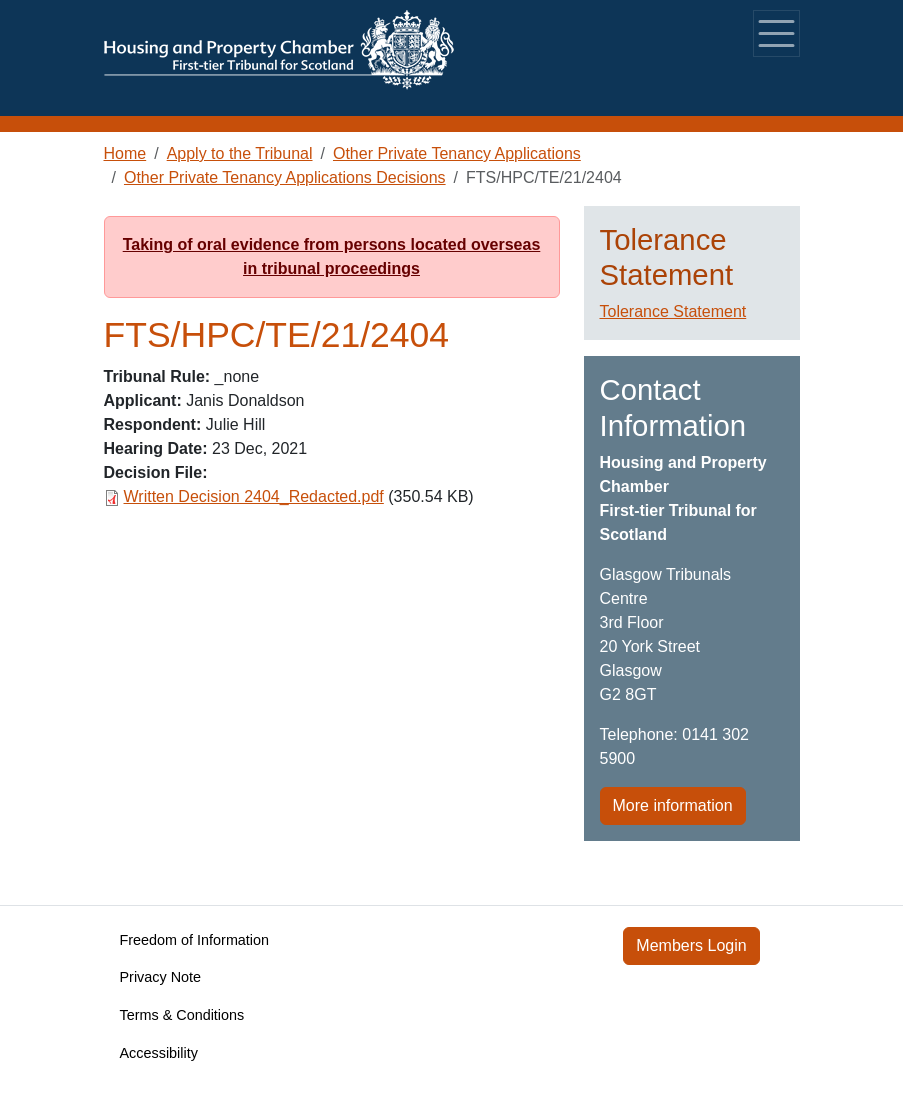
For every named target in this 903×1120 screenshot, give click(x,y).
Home (125, 153)
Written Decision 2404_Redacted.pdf (254, 496)
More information (673, 805)
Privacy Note (161, 977)
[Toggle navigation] (776, 33)
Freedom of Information (195, 940)
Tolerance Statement (673, 311)
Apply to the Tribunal (240, 153)
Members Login (691, 945)
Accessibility (159, 1053)
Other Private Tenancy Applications (457, 153)
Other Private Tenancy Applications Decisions (285, 177)
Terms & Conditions (182, 1015)
